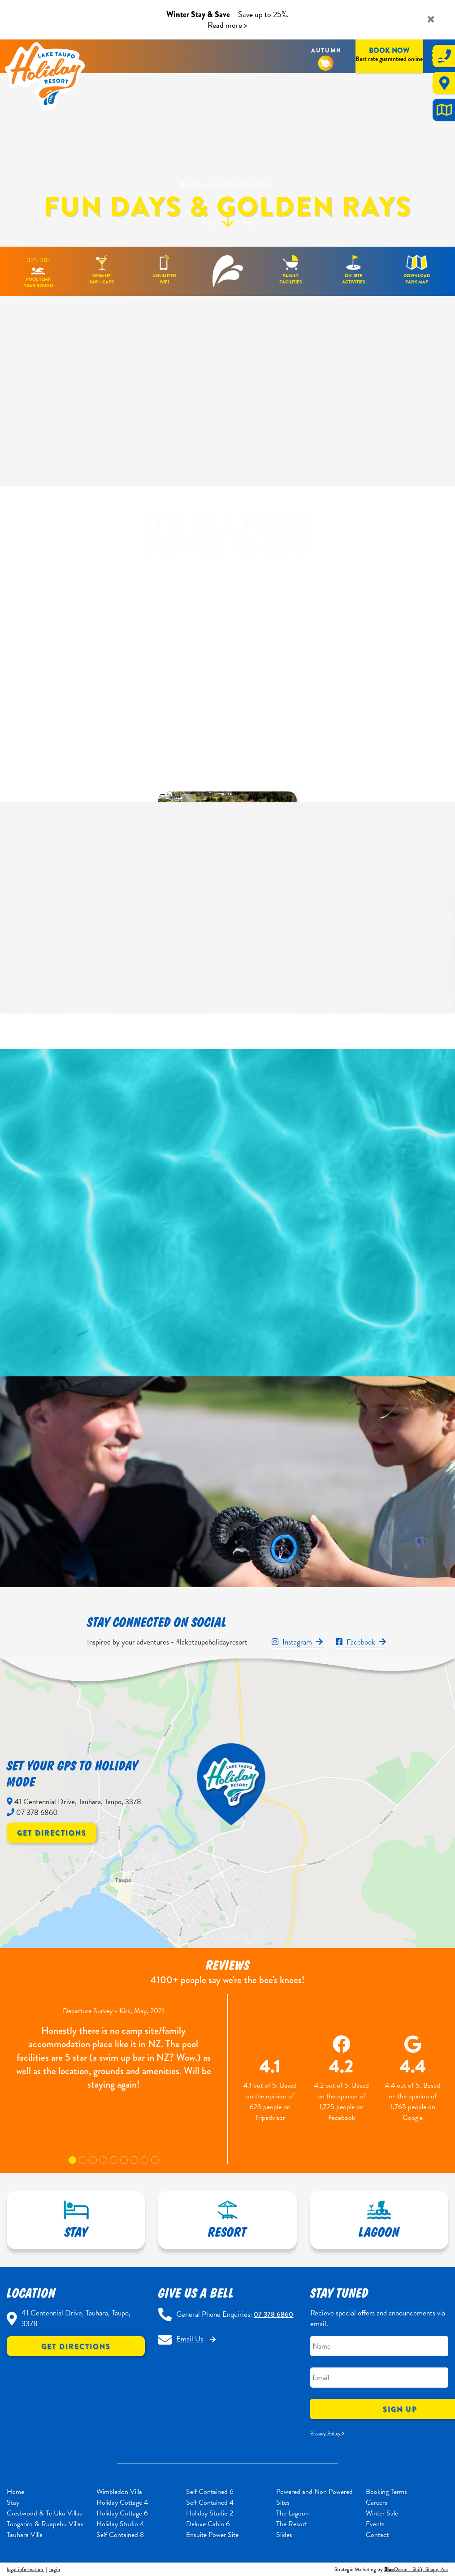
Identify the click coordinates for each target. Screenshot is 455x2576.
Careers (376, 2502)
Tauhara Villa (25, 2534)
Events (375, 2524)
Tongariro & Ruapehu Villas (45, 2524)
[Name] (379, 2346)
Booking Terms (386, 2491)
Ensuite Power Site (212, 2534)
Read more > (227, 25)
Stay (13, 2502)
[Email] (379, 2377)
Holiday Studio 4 (120, 2524)
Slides (284, 2534)
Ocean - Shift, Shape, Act (416, 2569)
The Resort (291, 2524)
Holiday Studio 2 (209, 2513)
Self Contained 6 (210, 2491)
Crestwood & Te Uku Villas (44, 2513)
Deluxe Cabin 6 (208, 2524)
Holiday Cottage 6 (122, 2513)
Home (15, 2491)
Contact (377, 2534)
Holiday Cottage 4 (122, 2502)
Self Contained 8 (120, 2534)
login (54, 2569)
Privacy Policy (327, 2433)
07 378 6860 (273, 2314)
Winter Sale (382, 2513)
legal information (25, 2569)
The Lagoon (292, 2513)
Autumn (326, 50)
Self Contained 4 (210, 2502)
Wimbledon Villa (119, 2491)
